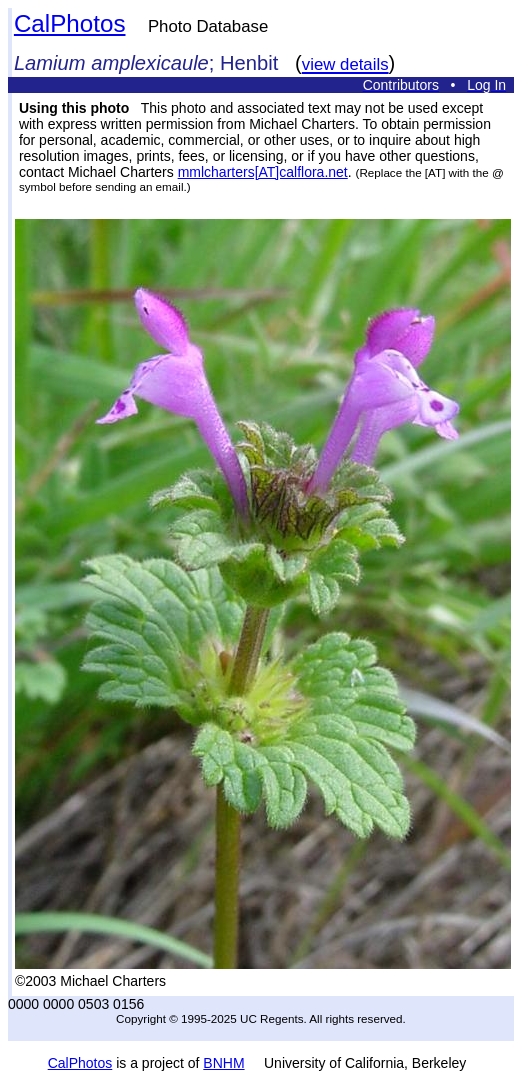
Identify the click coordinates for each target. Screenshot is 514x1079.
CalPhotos (70, 23)
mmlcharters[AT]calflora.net (263, 172)
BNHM (223, 1063)
